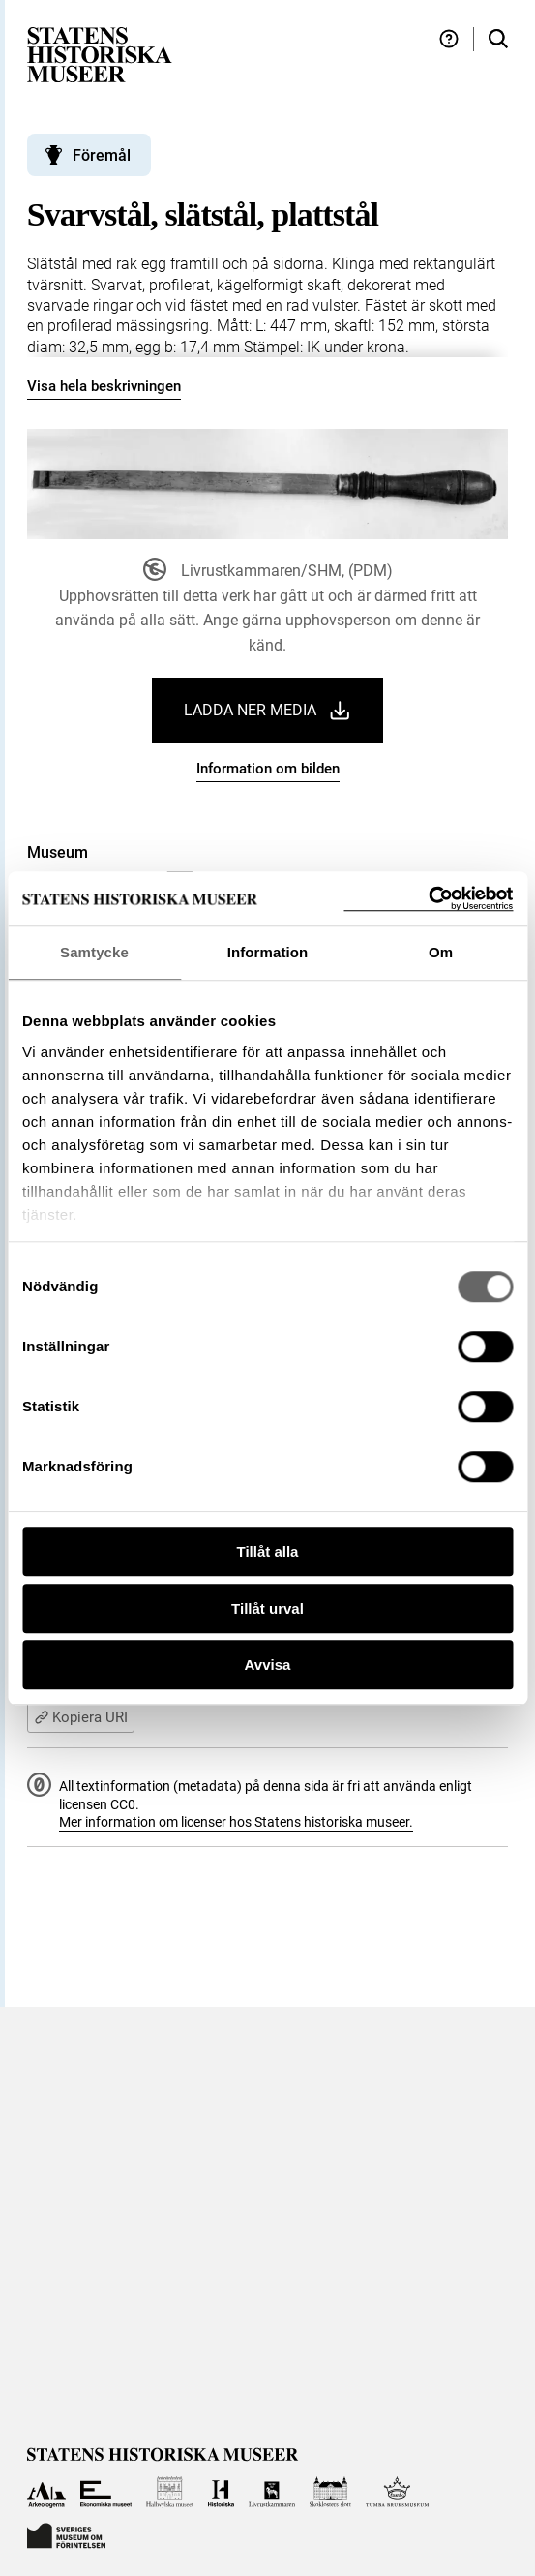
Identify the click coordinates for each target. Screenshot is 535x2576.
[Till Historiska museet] (221, 2492)
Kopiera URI (81, 1717)
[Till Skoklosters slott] (330, 2492)
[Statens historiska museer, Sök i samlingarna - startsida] (99, 53)
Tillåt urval (267, 1608)
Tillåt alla (268, 1551)
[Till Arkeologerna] (47, 2492)
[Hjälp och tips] (449, 39)
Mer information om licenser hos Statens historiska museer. (236, 1822)
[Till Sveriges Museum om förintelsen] (66, 2534)
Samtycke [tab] (94, 952)
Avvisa (268, 1664)
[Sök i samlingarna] (498, 39)
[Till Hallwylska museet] (169, 2492)
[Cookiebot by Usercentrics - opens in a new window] (428, 899)
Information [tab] (268, 952)
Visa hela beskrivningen (104, 386)
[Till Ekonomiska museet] (106, 2492)
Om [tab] (441, 952)
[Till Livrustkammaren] (272, 2492)
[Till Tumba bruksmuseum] (398, 2492)
